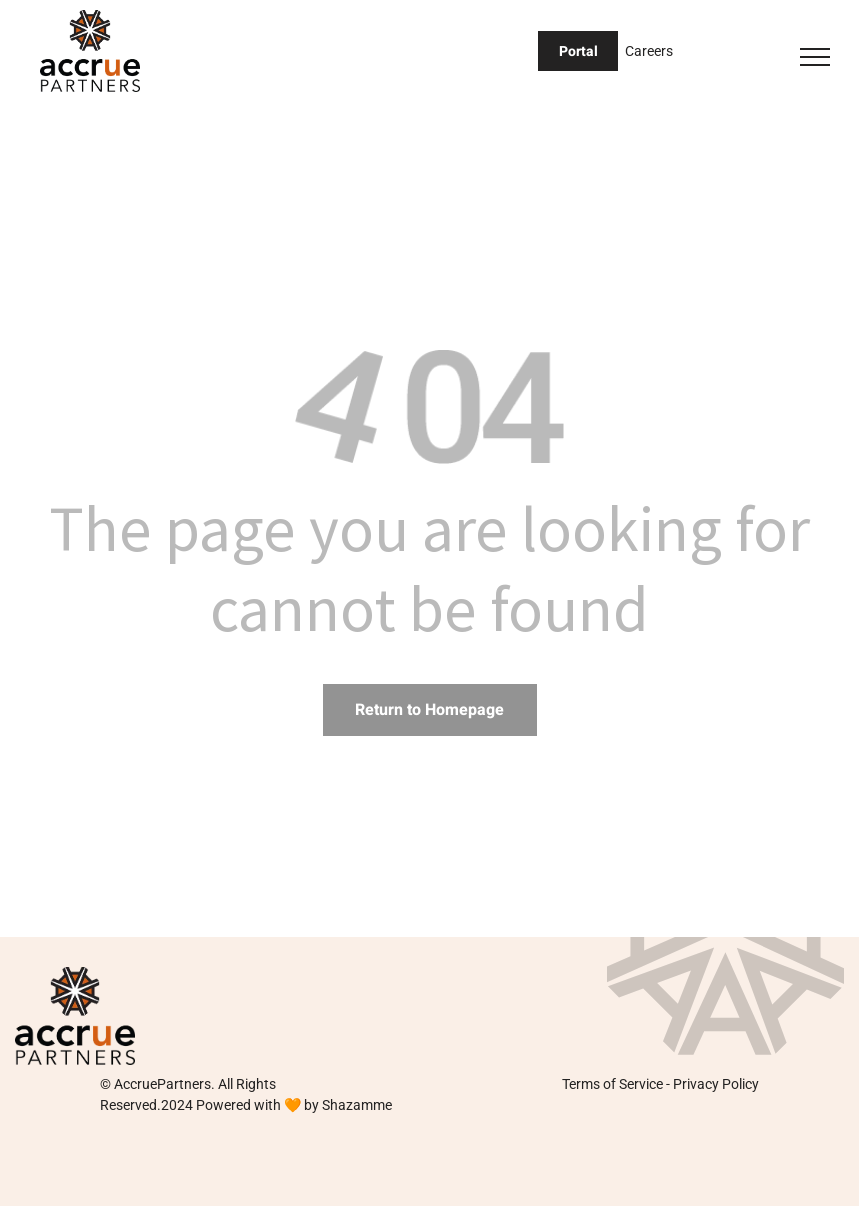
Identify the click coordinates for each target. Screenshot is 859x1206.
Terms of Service (612, 1084)
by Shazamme (348, 1105)
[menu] (815, 57)
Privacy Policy (716, 1084)
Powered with (238, 1105)
